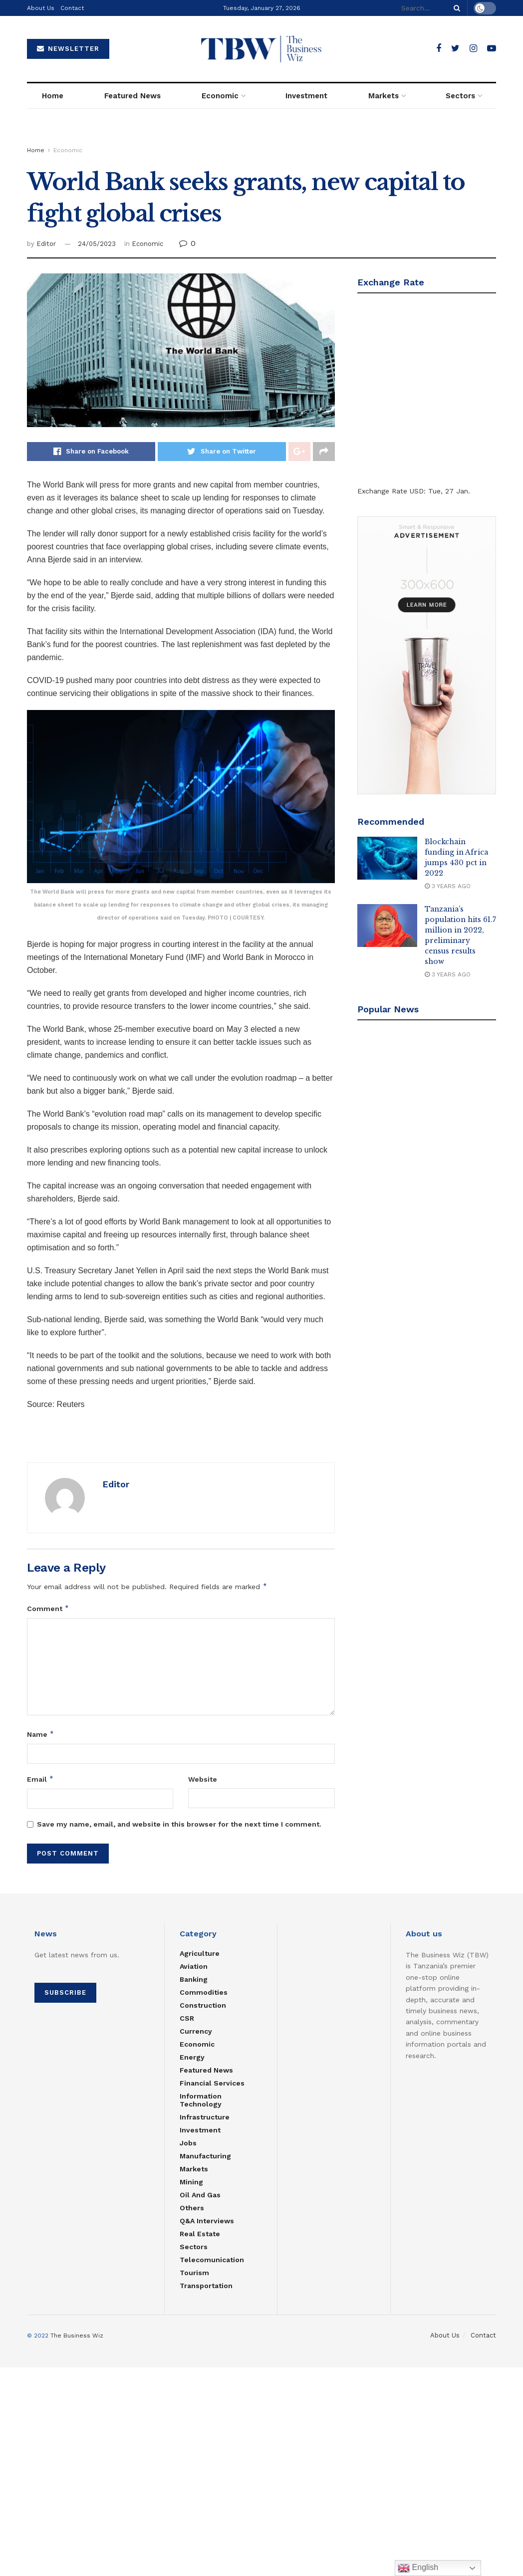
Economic (220, 95)
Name (40, 1734)
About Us (40, 7)
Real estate (200, 2234)
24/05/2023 (97, 243)
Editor (46, 243)
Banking (194, 1979)
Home (52, 95)
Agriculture (200, 1953)
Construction (203, 2005)
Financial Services (212, 2083)
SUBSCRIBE (65, 1992)
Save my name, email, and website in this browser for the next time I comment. (179, 1824)
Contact (72, 7)
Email (40, 1779)
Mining (191, 2182)
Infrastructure (205, 2117)
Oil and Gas (200, 2195)
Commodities (204, 1992)
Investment (306, 95)
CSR (187, 2018)
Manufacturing (205, 2156)
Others (192, 2208)
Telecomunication (212, 2260)
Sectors (460, 95)
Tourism (194, 2273)
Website (202, 1779)
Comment (48, 1608)
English (418, 2568)
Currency (196, 2031)
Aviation (194, 1966)
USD (417, 491)
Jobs (188, 2143)
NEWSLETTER (68, 48)
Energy (192, 2057)
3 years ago (448, 886)
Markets (383, 95)
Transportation (206, 2286)
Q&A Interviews (207, 2221)
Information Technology (201, 2100)
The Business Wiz (76, 2335)
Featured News (132, 95)
